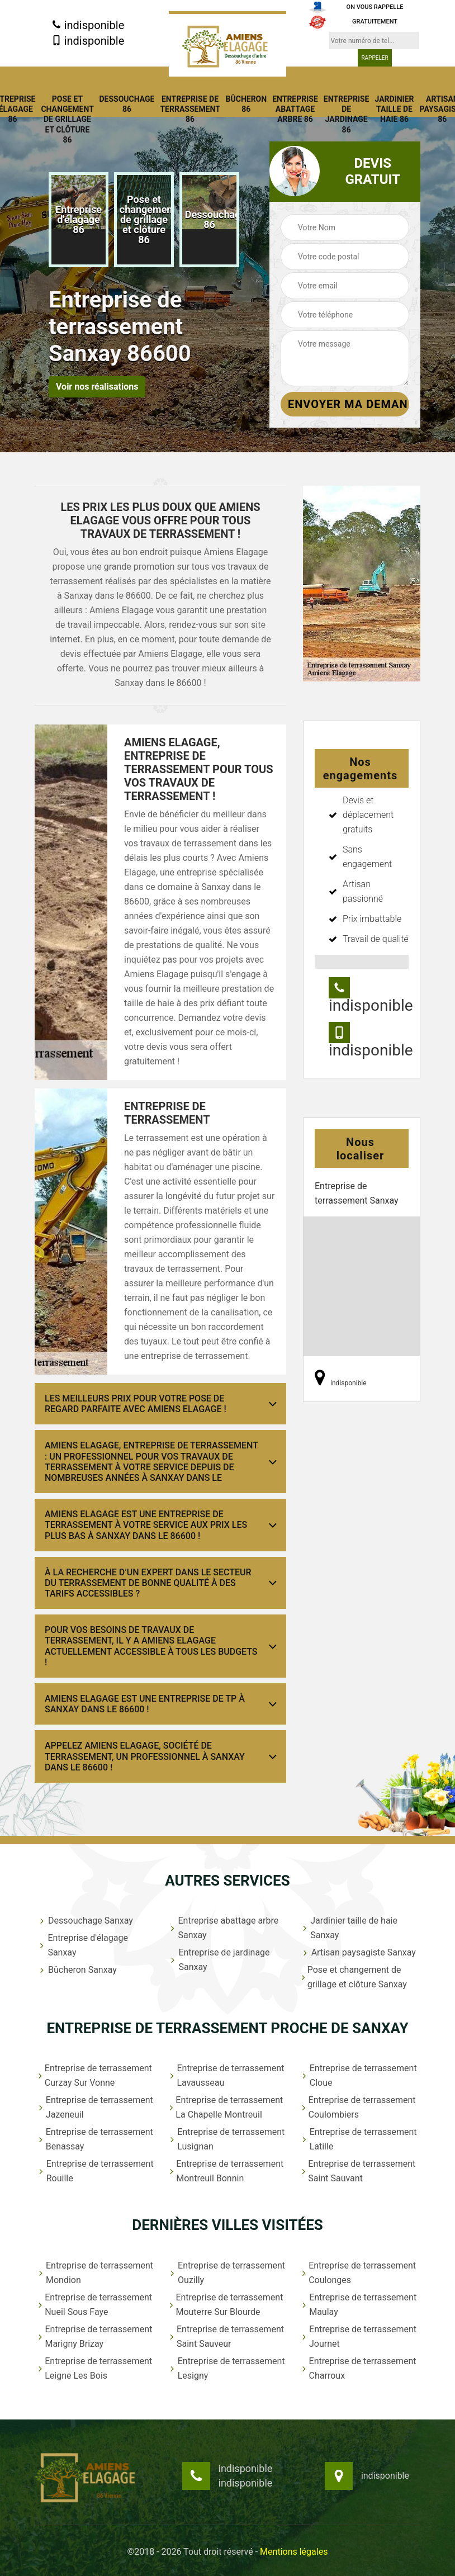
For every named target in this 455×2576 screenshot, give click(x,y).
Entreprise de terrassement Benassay (95, 2139)
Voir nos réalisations (97, 386)
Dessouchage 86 (126, 103)
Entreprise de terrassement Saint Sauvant (358, 2171)
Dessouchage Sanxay (85, 1920)
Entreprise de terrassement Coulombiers (358, 2107)
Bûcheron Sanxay (77, 1969)
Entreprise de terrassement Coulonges (358, 2272)
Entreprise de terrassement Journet (358, 2336)
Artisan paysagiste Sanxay (358, 1952)
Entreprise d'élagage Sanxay (82, 1945)
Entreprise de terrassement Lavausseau (226, 2075)
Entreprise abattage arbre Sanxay (223, 1927)
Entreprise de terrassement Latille (359, 2139)
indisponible (88, 25)
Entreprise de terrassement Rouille (95, 2171)
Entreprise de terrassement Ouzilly (227, 2272)
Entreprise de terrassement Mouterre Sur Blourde (226, 2304)
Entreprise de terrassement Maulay (358, 2304)
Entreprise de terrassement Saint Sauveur (226, 2336)
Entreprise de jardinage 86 (346, 114)
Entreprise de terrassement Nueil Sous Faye (94, 2304)
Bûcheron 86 (246, 103)
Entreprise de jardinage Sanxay (219, 1959)
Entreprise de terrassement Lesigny (227, 2368)
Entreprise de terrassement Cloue (359, 2075)
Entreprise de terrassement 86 (190, 109)
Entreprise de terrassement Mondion (95, 2272)
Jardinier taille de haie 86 (394, 109)
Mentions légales (294, 2551)
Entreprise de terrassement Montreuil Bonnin (226, 2171)
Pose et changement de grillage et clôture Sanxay (354, 1977)
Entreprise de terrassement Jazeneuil (95, 2107)
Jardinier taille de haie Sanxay (349, 1927)
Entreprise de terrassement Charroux (358, 2368)
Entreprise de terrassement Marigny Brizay (94, 2336)
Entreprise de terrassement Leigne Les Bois (94, 2368)
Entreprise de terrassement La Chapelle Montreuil (226, 2107)
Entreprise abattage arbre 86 (295, 109)
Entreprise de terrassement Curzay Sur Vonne (94, 2075)
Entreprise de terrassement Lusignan (227, 2139)
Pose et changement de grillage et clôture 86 (67, 119)
